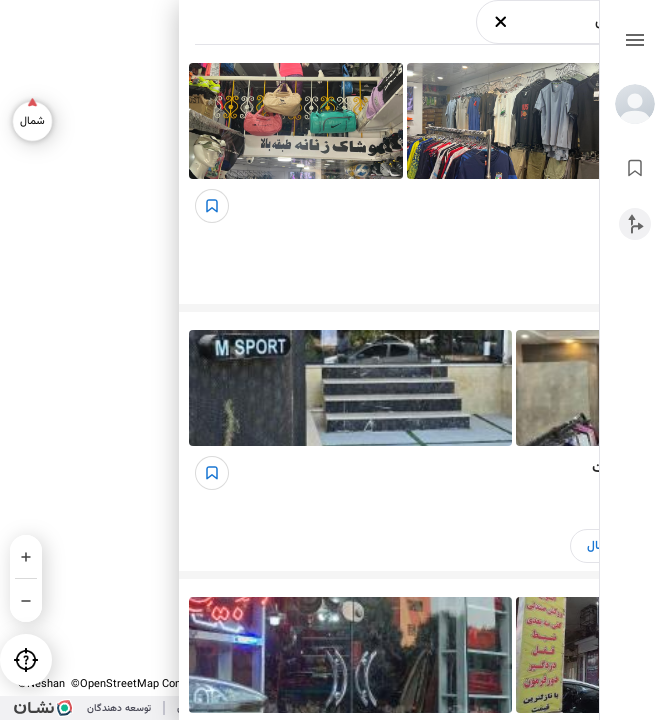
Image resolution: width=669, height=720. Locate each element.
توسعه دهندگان (119, 708)
